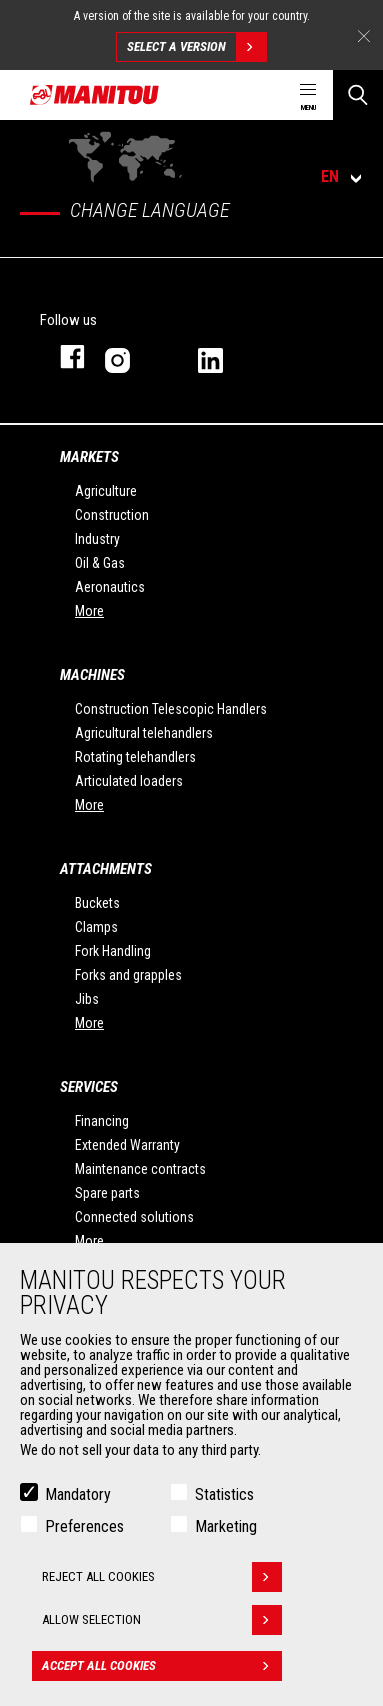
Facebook (62, 356)
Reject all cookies (162, 1577)
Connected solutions (134, 1217)
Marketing (226, 1526)
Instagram (131, 356)
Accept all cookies (162, 1666)
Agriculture (106, 491)
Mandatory (78, 1494)
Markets (89, 457)
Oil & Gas (100, 563)
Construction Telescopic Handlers (171, 709)
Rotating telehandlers (135, 757)
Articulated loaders (129, 781)
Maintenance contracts (140, 1169)
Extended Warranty (127, 1145)
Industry (97, 539)
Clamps (96, 927)
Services (89, 1087)
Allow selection (162, 1620)
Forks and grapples (128, 975)
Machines (92, 675)
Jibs (87, 999)
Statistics (224, 1494)
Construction (112, 515)
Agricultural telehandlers (144, 733)
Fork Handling (113, 951)
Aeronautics (110, 587)
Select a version (196, 47)
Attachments (106, 869)
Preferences (84, 1526)
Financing (102, 1121)
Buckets (97, 903)
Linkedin (224, 356)
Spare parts (107, 1193)
